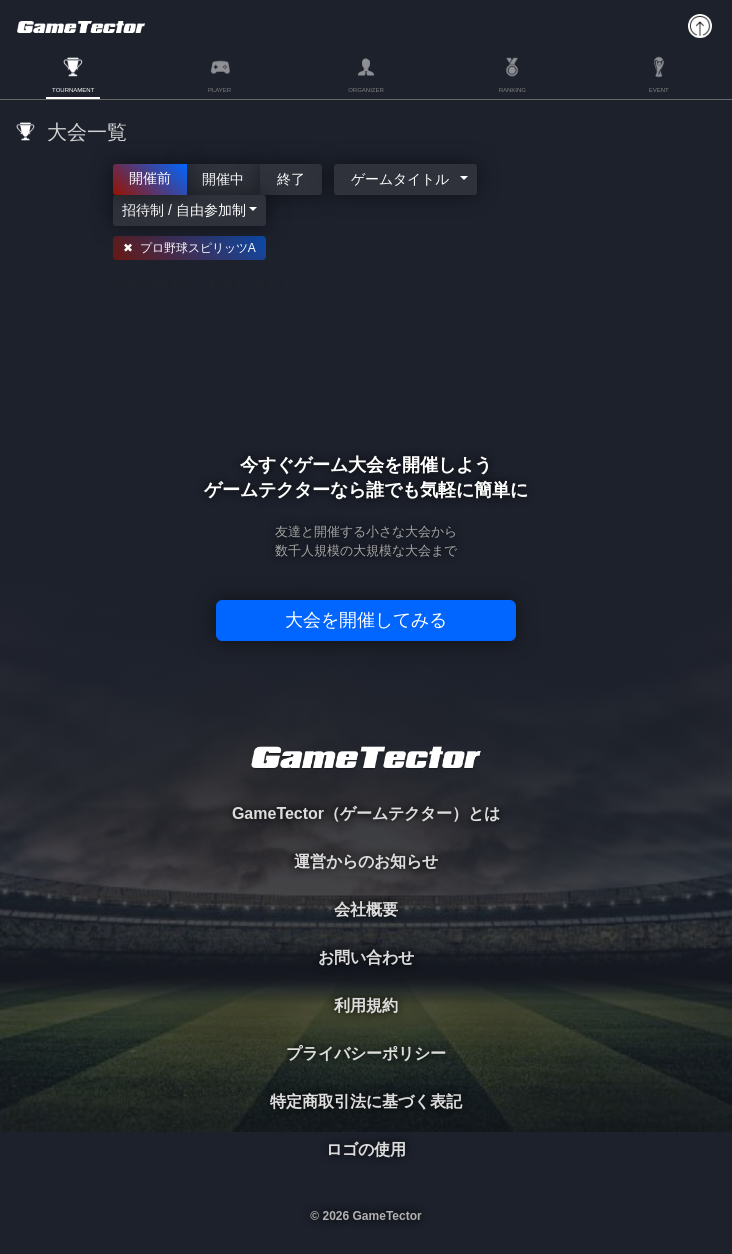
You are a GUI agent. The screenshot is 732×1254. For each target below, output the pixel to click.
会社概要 (366, 909)
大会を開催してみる (366, 620)
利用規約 (366, 1005)
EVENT (659, 90)
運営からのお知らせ (366, 861)
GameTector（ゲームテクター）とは (366, 813)
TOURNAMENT (73, 90)
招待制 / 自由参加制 (184, 210)
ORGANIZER (366, 90)
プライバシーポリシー (366, 1053)
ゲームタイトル (400, 179)
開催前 (150, 177)
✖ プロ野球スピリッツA (189, 248)
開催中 (224, 178)
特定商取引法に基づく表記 (366, 1101)
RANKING (512, 90)
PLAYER (219, 90)
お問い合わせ (366, 957)
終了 (291, 178)
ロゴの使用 (366, 1149)
